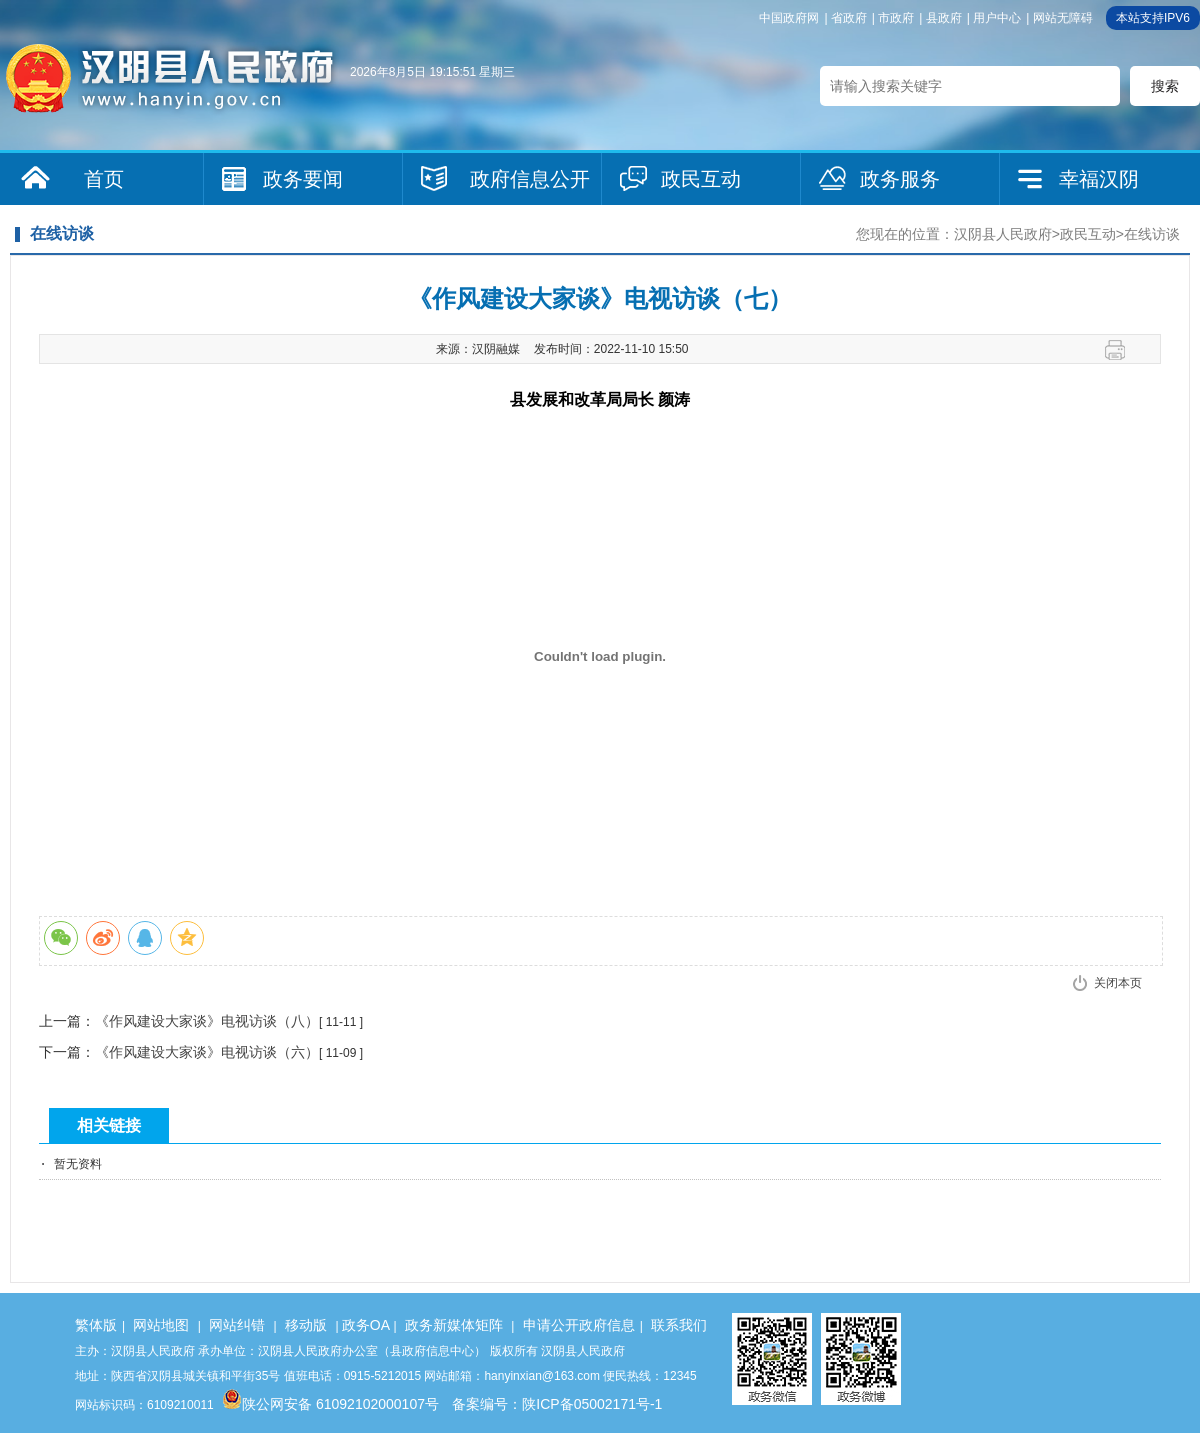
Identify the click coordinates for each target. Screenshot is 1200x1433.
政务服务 (900, 179)
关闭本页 (1118, 983)
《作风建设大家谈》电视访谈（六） (207, 1052)
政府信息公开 (530, 179)
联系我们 (679, 1325)
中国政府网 (789, 18)
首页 (104, 179)
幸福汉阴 (1099, 179)
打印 (1122, 350)
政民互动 (701, 179)
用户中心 (997, 18)
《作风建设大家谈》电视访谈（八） (207, 1021)
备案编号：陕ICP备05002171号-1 (557, 1404)
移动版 (306, 1325)
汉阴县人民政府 (1003, 234)
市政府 (896, 18)
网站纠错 (237, 1325)
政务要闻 (303, 179)
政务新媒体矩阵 (454, 1325)
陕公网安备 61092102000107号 (330, 1404)
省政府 (849, 18)
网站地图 (161, 1325)
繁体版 (96, 1325)
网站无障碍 (1063, 18)
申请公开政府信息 (579, 1325)
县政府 (944, 18)
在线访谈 (1152, 234)
